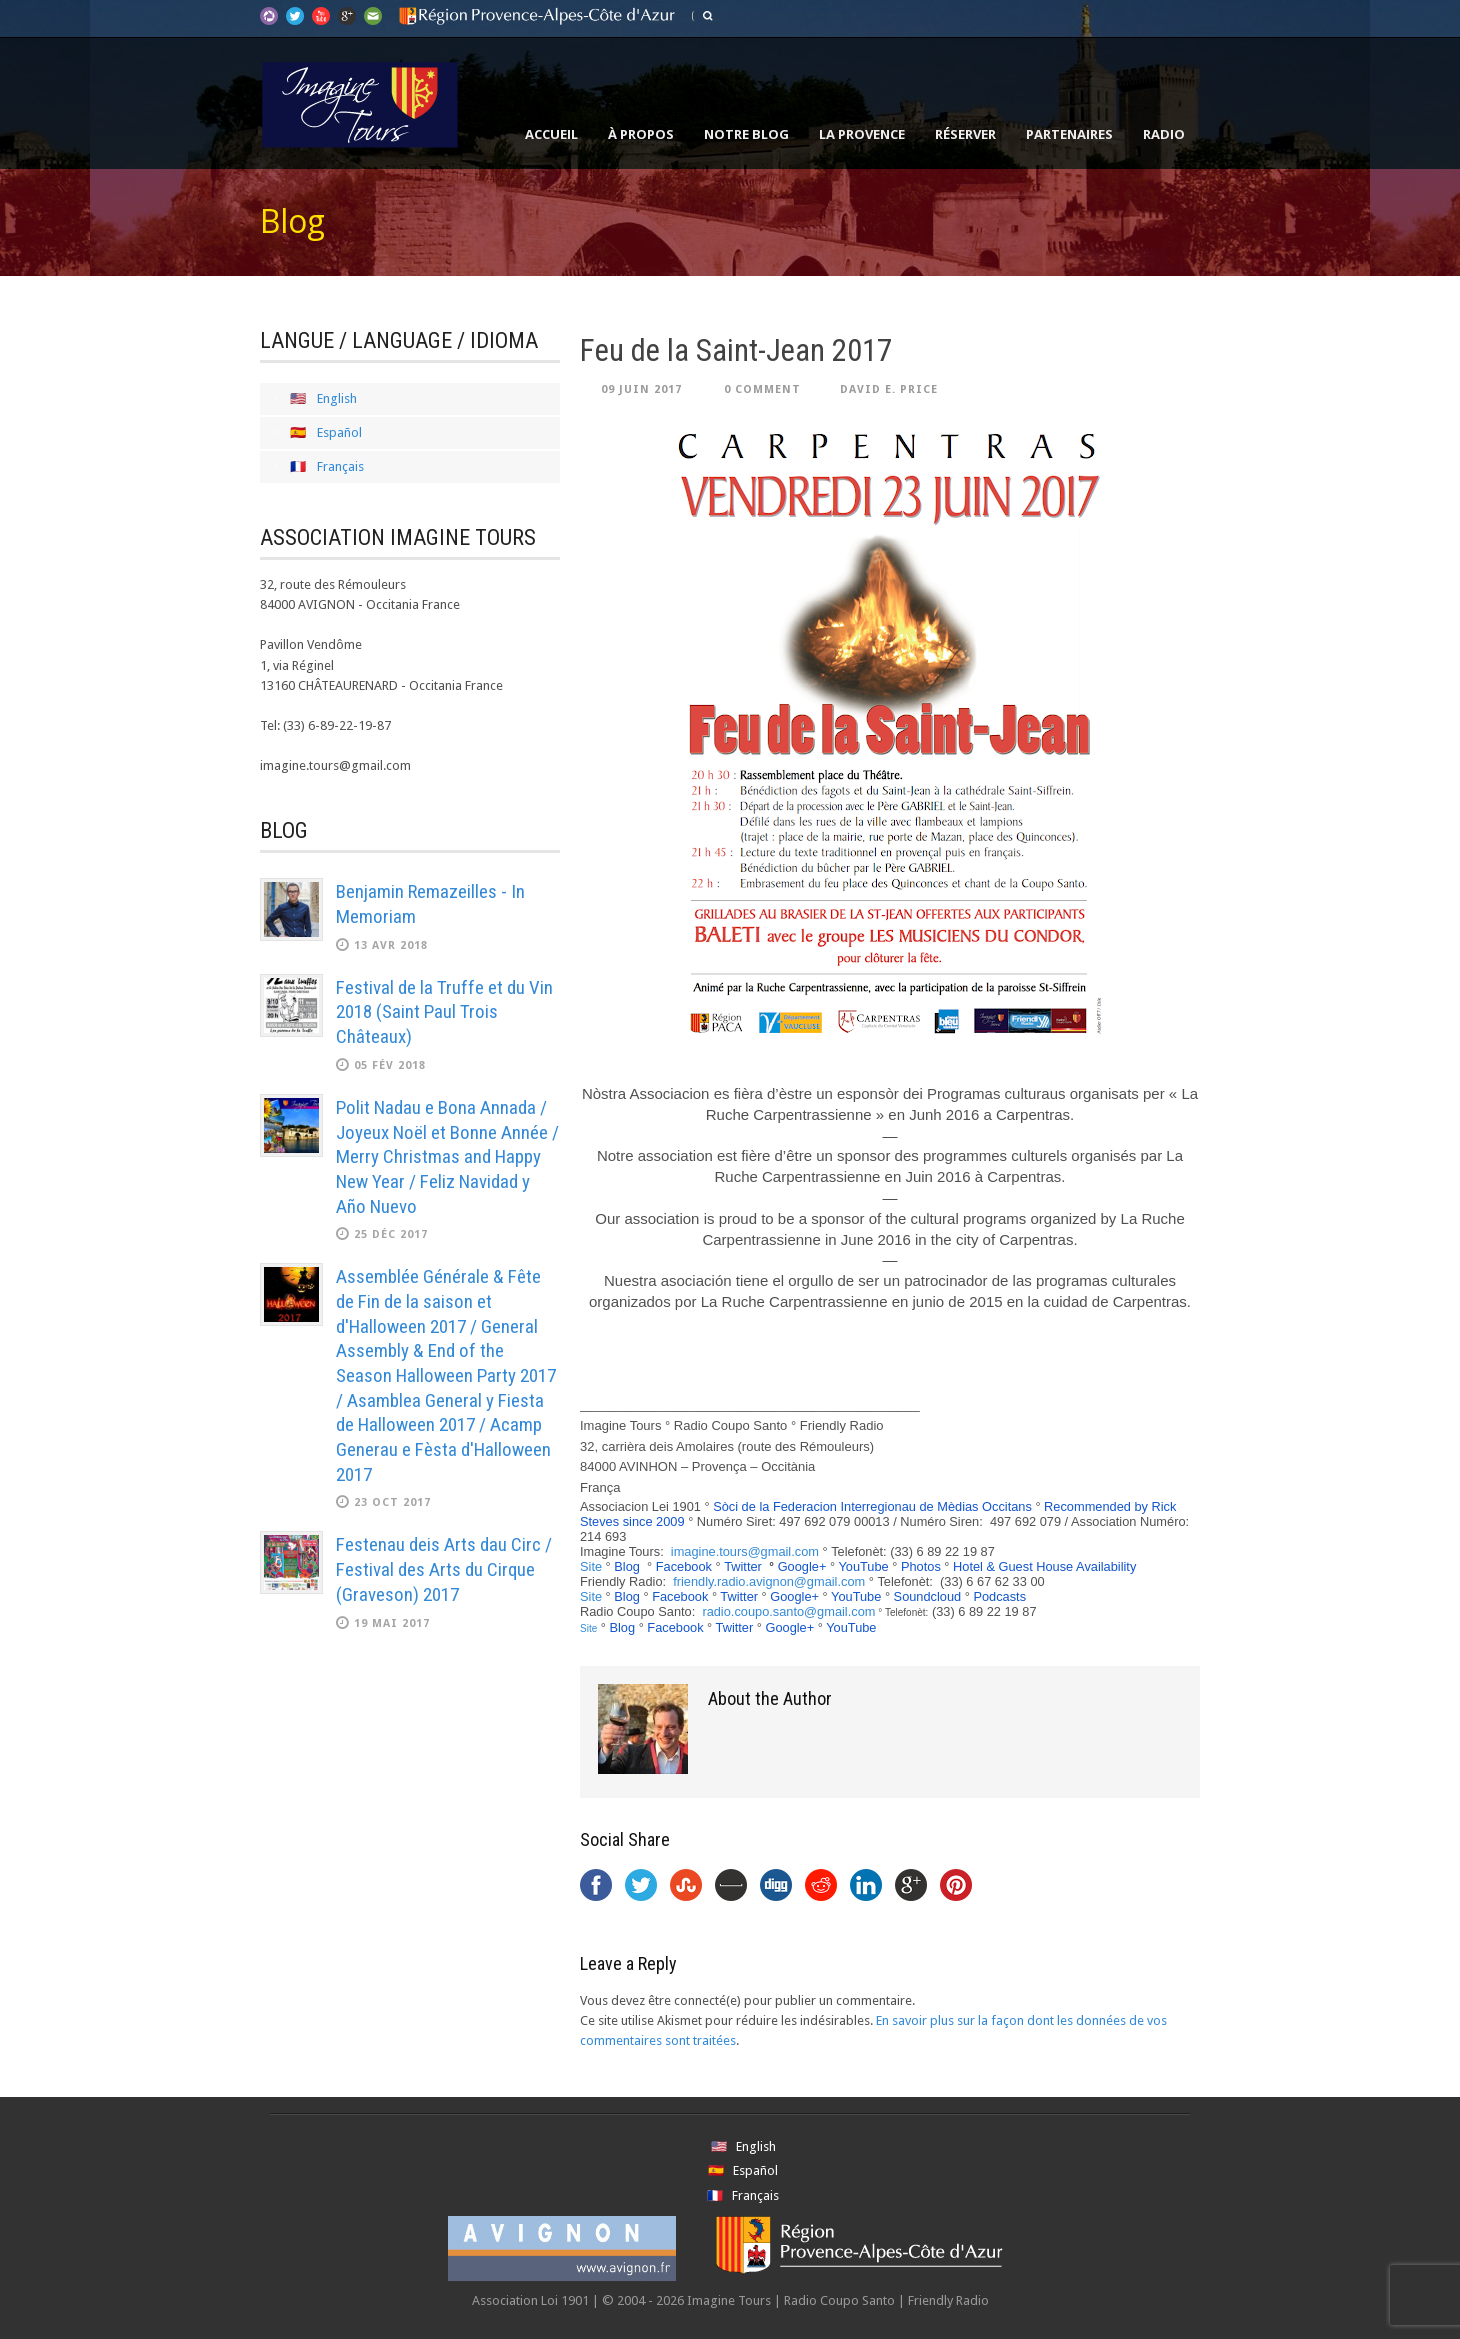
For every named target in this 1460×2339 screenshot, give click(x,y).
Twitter (743, 1566)
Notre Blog (746, 134)
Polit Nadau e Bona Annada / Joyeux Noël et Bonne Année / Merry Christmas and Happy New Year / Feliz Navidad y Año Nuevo (447, 1157)
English (337, 398)
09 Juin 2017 (641, 389)
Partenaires (1069, 134)
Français (340, 466)
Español (339, 432)
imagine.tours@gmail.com (745, 1551)
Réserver (965, 134)
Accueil (551, 134)
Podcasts (999, 1596)
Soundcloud (928, 1596)
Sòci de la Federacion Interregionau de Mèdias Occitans (872, 1506)
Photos (921, 1566)
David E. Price (889, 389)
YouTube (863, 1566)
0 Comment (762, 389)
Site (591, 1566)
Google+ (802, 1566)
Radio (1164, 134)
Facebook (684, 1566)
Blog (627, 1566)
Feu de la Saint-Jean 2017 (736, 350)
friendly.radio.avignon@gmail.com (769, 1581)
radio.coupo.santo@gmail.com (788, 1611)
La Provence (862, 134)
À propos (641, 134)
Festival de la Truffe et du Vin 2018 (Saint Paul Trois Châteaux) (444, 1012)
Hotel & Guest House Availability (1044, 1566)
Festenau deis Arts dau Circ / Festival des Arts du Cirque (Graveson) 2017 (444, 1569)
